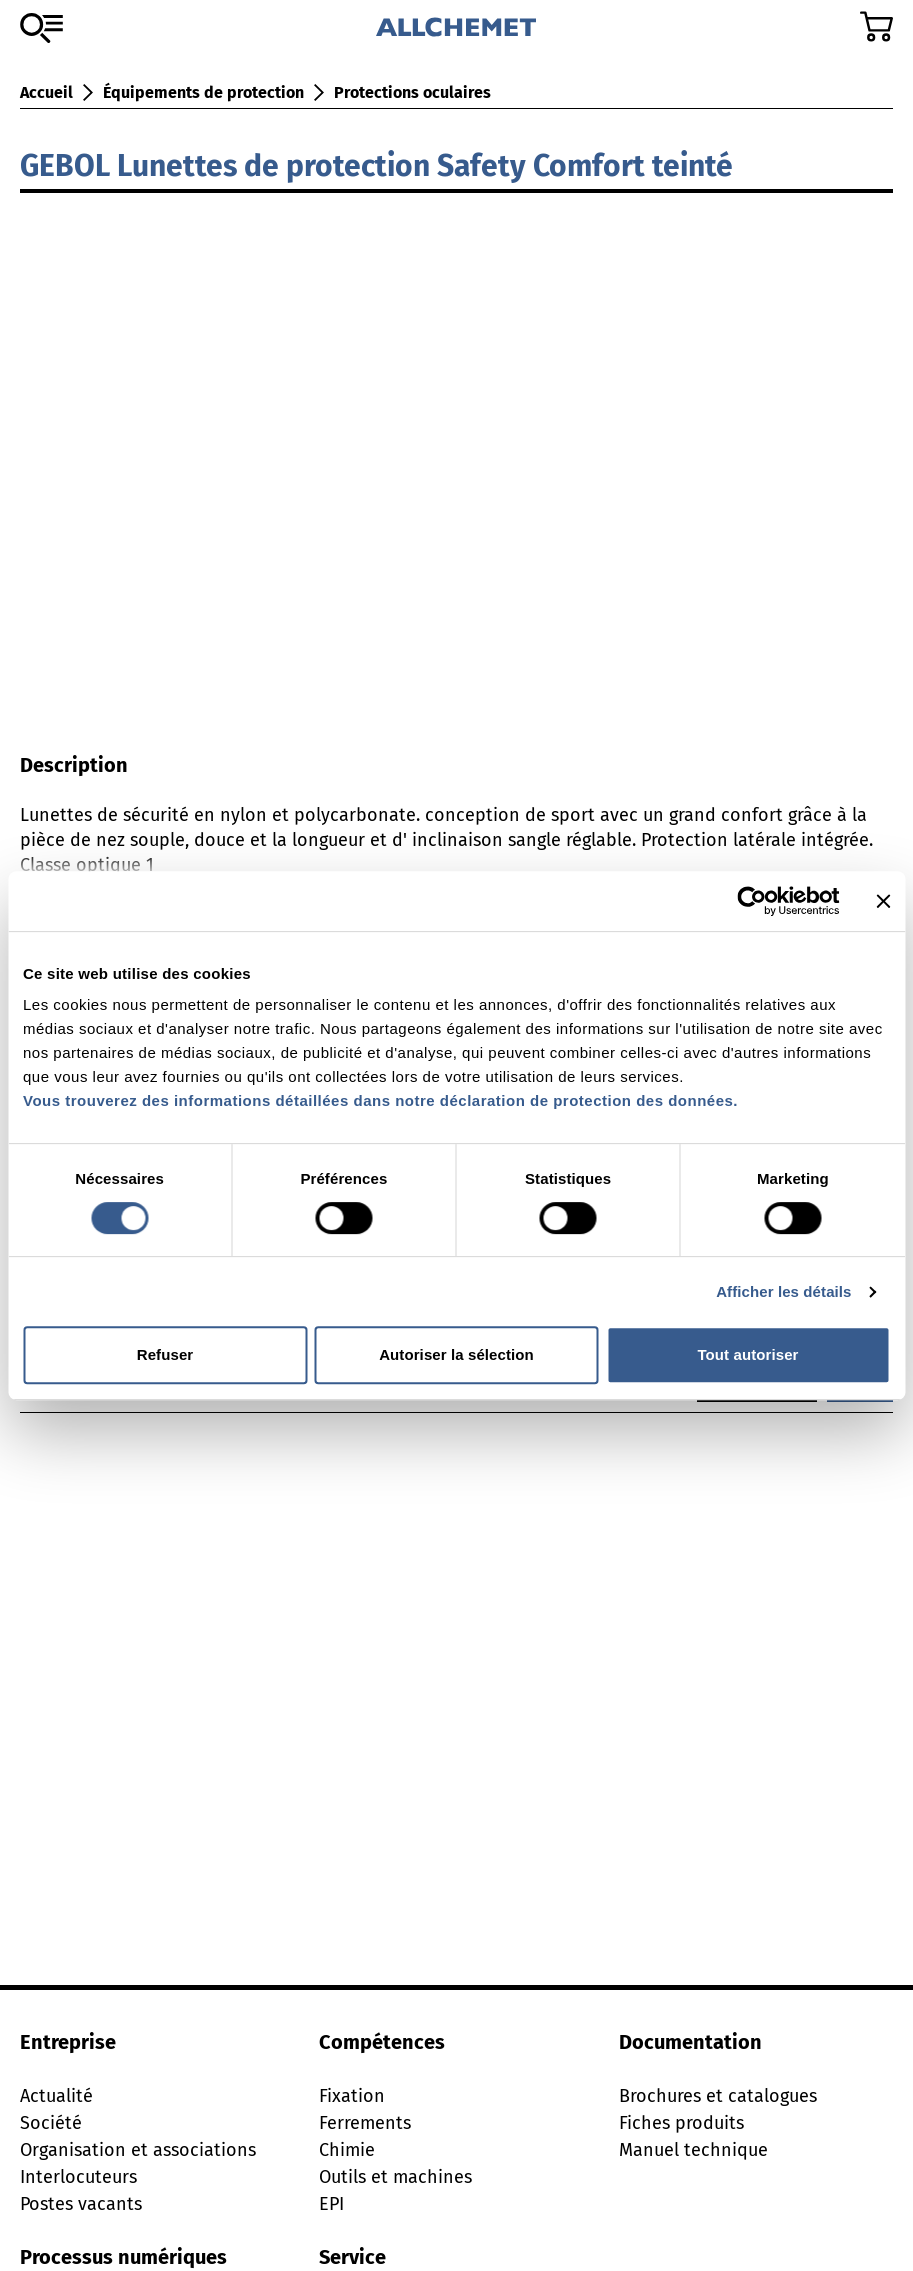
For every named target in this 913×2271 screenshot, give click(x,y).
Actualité (56, 2096)
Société (51, 2123)
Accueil (46, 92)
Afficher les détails (783, 1291)
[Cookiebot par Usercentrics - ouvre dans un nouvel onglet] (751, 901)
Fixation (352, 2096)
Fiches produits (681, 2123)
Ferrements (365, 2123)
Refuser (165, 1354)
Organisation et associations (138, 2150)
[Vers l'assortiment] (41, 28)
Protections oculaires (412, 92)
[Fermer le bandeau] (883, 901)
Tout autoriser (747, 1354)
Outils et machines (395, 2177)
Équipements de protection (203, 92)
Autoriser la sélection (456, 1354)
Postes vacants (81, 2204)
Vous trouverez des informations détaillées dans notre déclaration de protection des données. (380, 1100)
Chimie (347, 2150)
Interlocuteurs (78, 2177)
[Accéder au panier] (876, 26)
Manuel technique (693, 2150)
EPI (331, 2204)
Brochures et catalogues (718, 2096)
